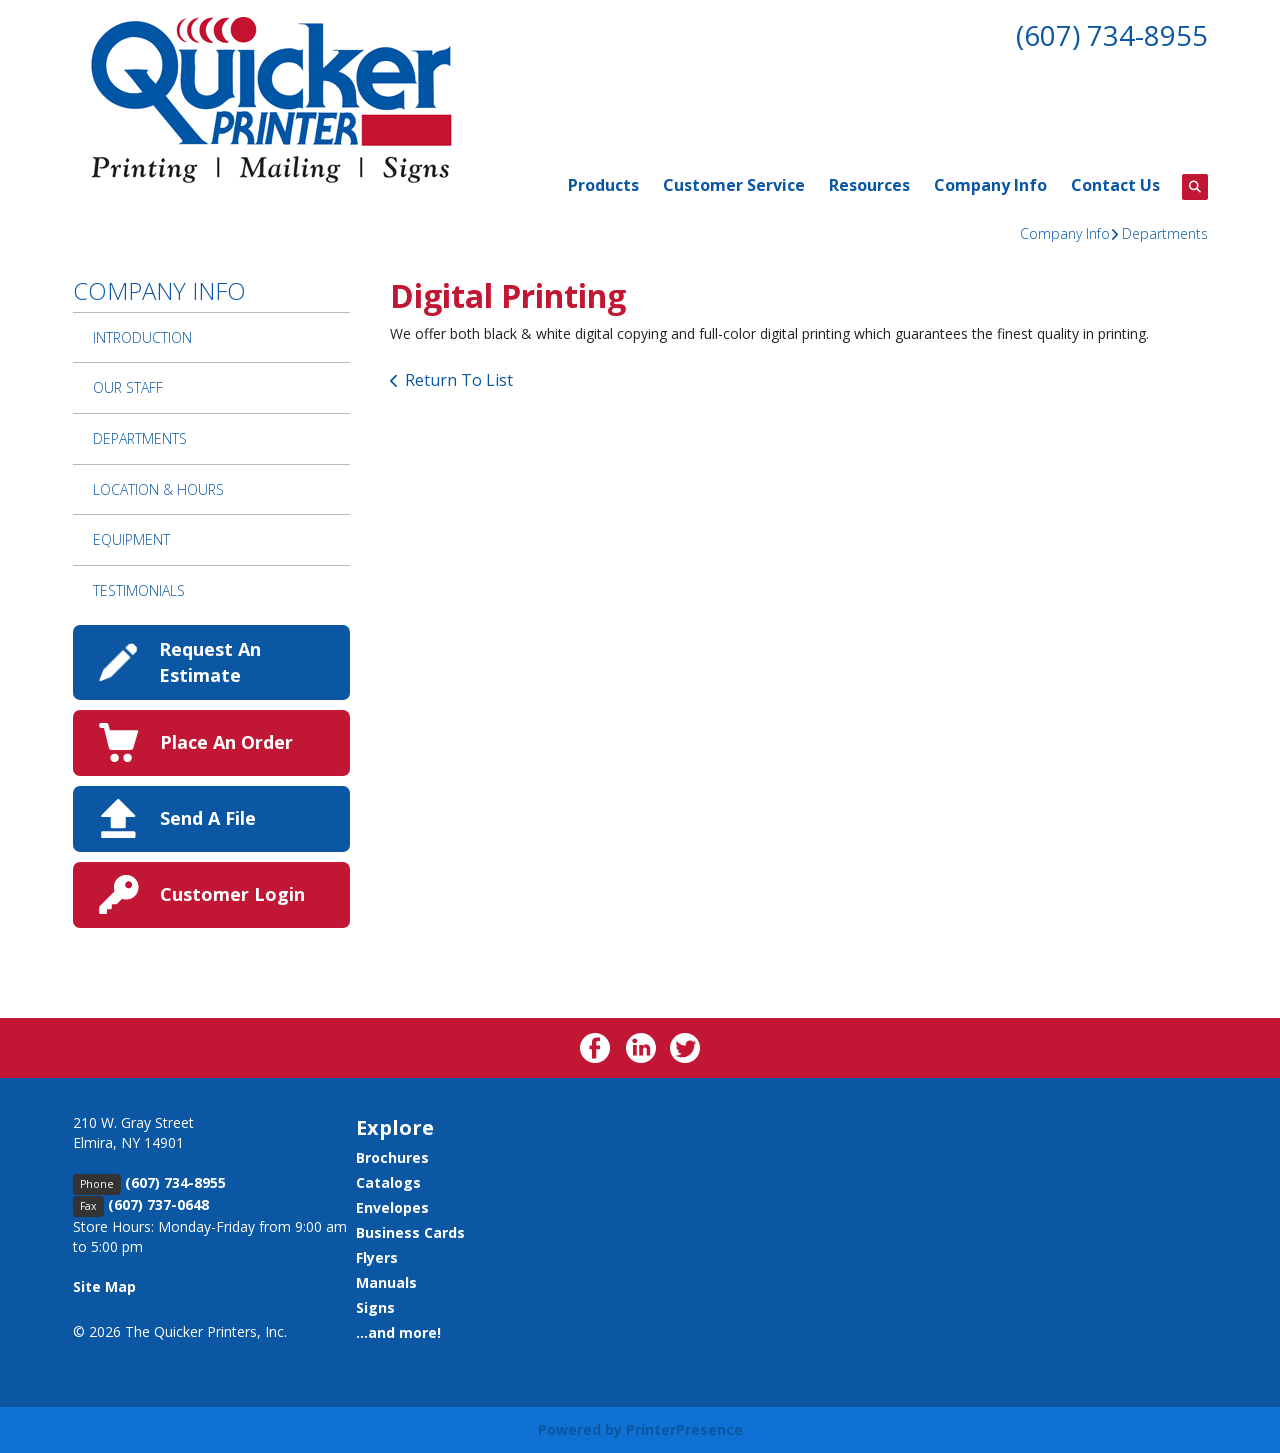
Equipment (131, 539)
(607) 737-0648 (158, 1204)
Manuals (386, 1282)
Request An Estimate (210, 661)
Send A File (208, 818)
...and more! (398, 1332)
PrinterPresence (684, 1429)
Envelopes (392, 1207)
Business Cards (410, 1232)
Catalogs (388, 1182)
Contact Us (1115, 185)
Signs (375, 1307)
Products (603, 185)
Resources (869, 185)
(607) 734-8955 (1112, 35)
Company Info (990, 185)
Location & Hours (158, 489)
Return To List (459, 380)
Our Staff (128, 387)
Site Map (104, 1286)
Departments (1165, 233)
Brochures (392, 1157)
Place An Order (226, 742)
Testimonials (139, 590)
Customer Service (734, 185)
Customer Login (232, 894)
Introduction (142, 337)
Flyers (377, 1257)
